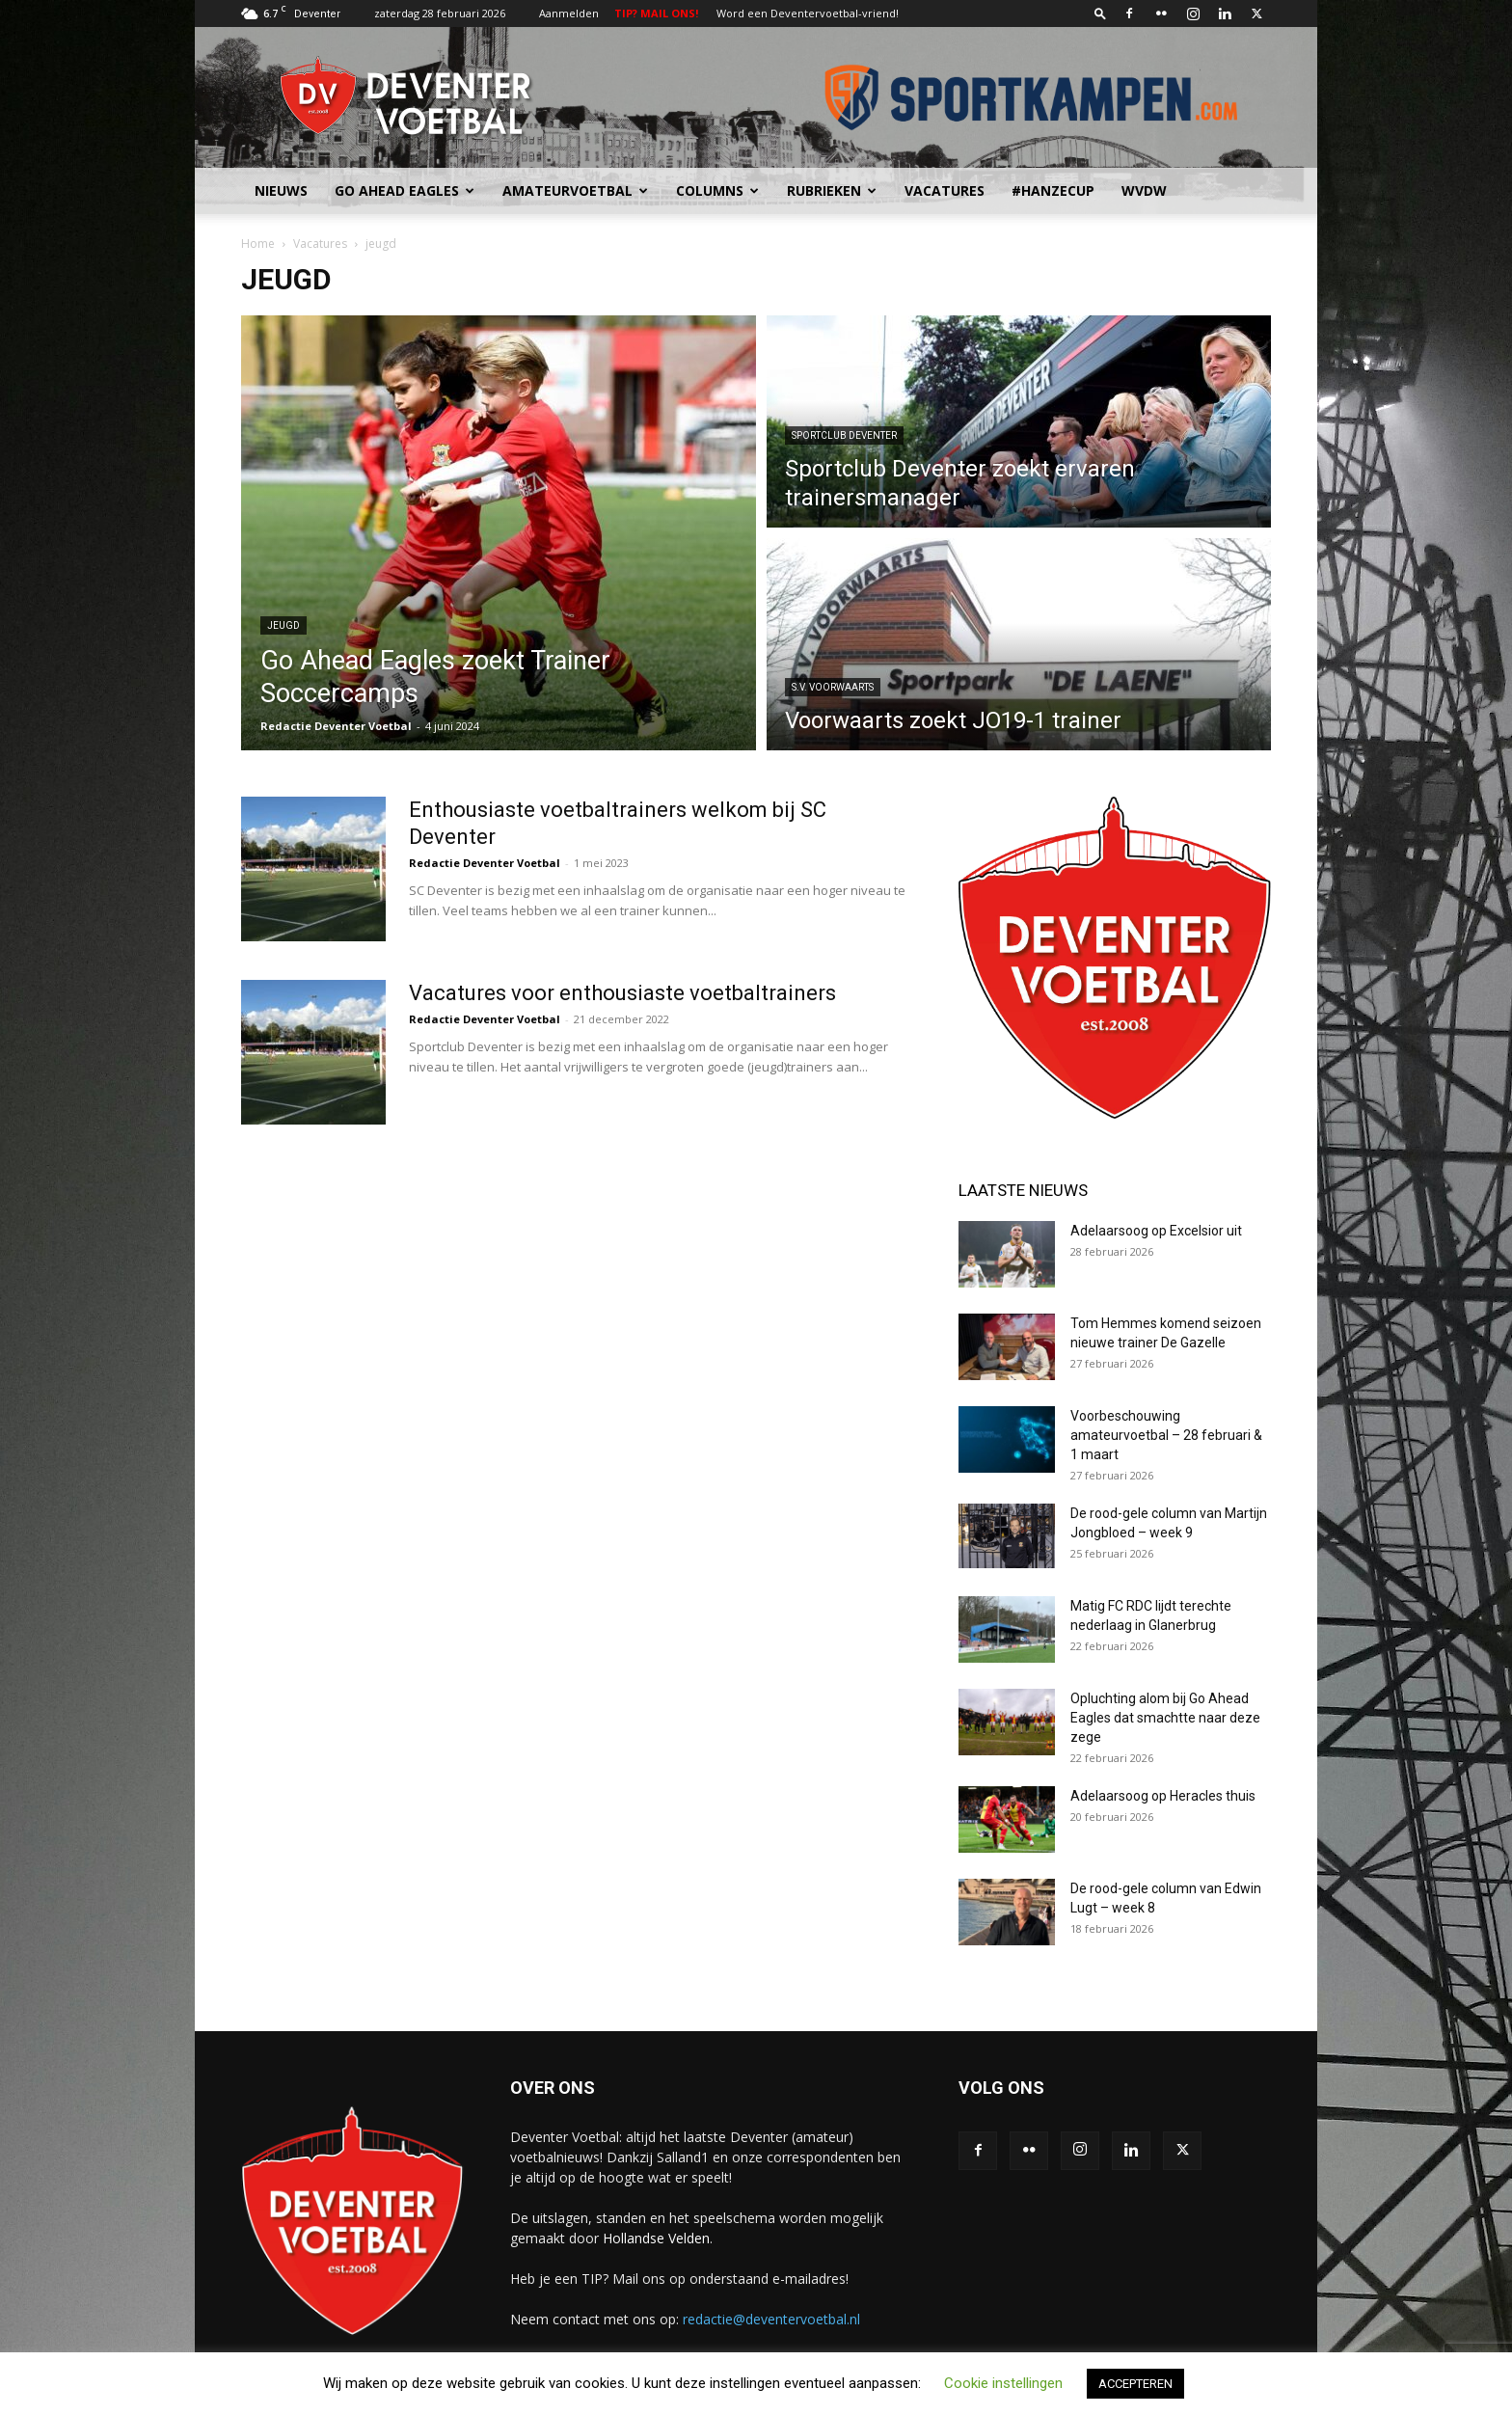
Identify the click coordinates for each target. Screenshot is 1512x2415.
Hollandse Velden (656, 2238)
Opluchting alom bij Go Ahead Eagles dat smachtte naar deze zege (1165, 1718)
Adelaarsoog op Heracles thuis (1163, 1796)
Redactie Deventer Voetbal (336, 726)
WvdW (1144, 190)
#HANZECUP (1053, 190)
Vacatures (944, 190)
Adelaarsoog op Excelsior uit (1156, 1230)
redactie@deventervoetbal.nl (771, 2319)
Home (258, 243)
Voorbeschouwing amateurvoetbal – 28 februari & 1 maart (1166, 1435)
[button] (1100, 13)
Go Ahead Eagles (404, 190)
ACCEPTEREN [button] (1135, 2383)
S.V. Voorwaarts (833, 687)
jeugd (283, 625)
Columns (717, 190)
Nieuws (281, 190)
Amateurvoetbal (575, 190)
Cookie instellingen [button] (1003, 2383)
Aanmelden (569, 13)
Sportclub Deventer (844, 435)
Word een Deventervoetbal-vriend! (807, 13)
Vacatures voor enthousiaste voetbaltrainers (622, 993)
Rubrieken (832, 190)
